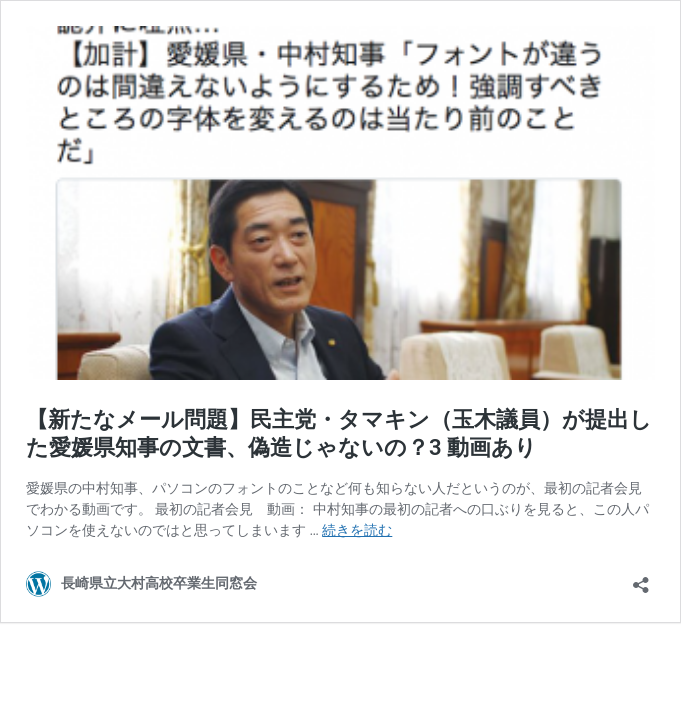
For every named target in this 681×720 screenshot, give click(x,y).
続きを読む (357, 530)
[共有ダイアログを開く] (641, 578)
